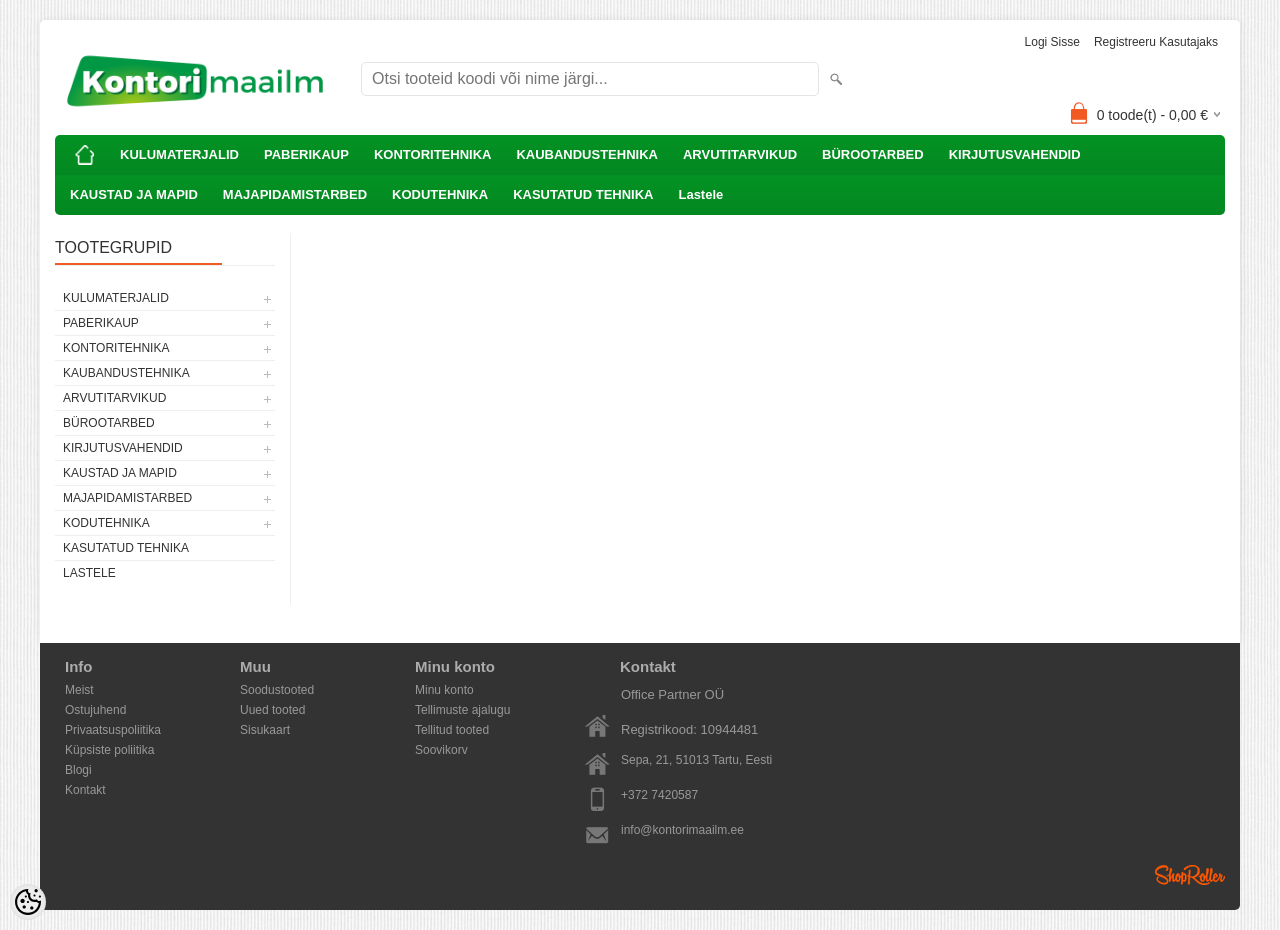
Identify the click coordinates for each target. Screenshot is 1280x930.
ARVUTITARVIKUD (740, 154)
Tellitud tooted (452, 730)
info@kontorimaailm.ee (682, 830)
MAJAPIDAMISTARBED (295, 194)
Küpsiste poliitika (109, 750)
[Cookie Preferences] (28, 902)
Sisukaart (265, 730)
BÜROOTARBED (873, 154)
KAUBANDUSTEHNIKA (587, 154)
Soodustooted (277, 690)
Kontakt (85, 790)
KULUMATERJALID (179, 154)
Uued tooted (272, 710)
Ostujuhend (95, 710)
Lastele (700, 194)
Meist (79, 690)
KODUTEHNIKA (440, 194)
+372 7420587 (659, 795)
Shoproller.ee (1190, 875)
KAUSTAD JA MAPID (134, 194)
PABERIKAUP (306, 154)
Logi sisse (1052, 42)
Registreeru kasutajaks (1156, 42)
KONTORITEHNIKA (432, 154)
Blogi (78, 770)
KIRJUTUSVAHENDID (1015, 154)
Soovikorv (441, 750)
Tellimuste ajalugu (462, 710)
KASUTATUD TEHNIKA (583, 194)
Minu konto (444, 690)
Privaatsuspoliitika (113, 730)
